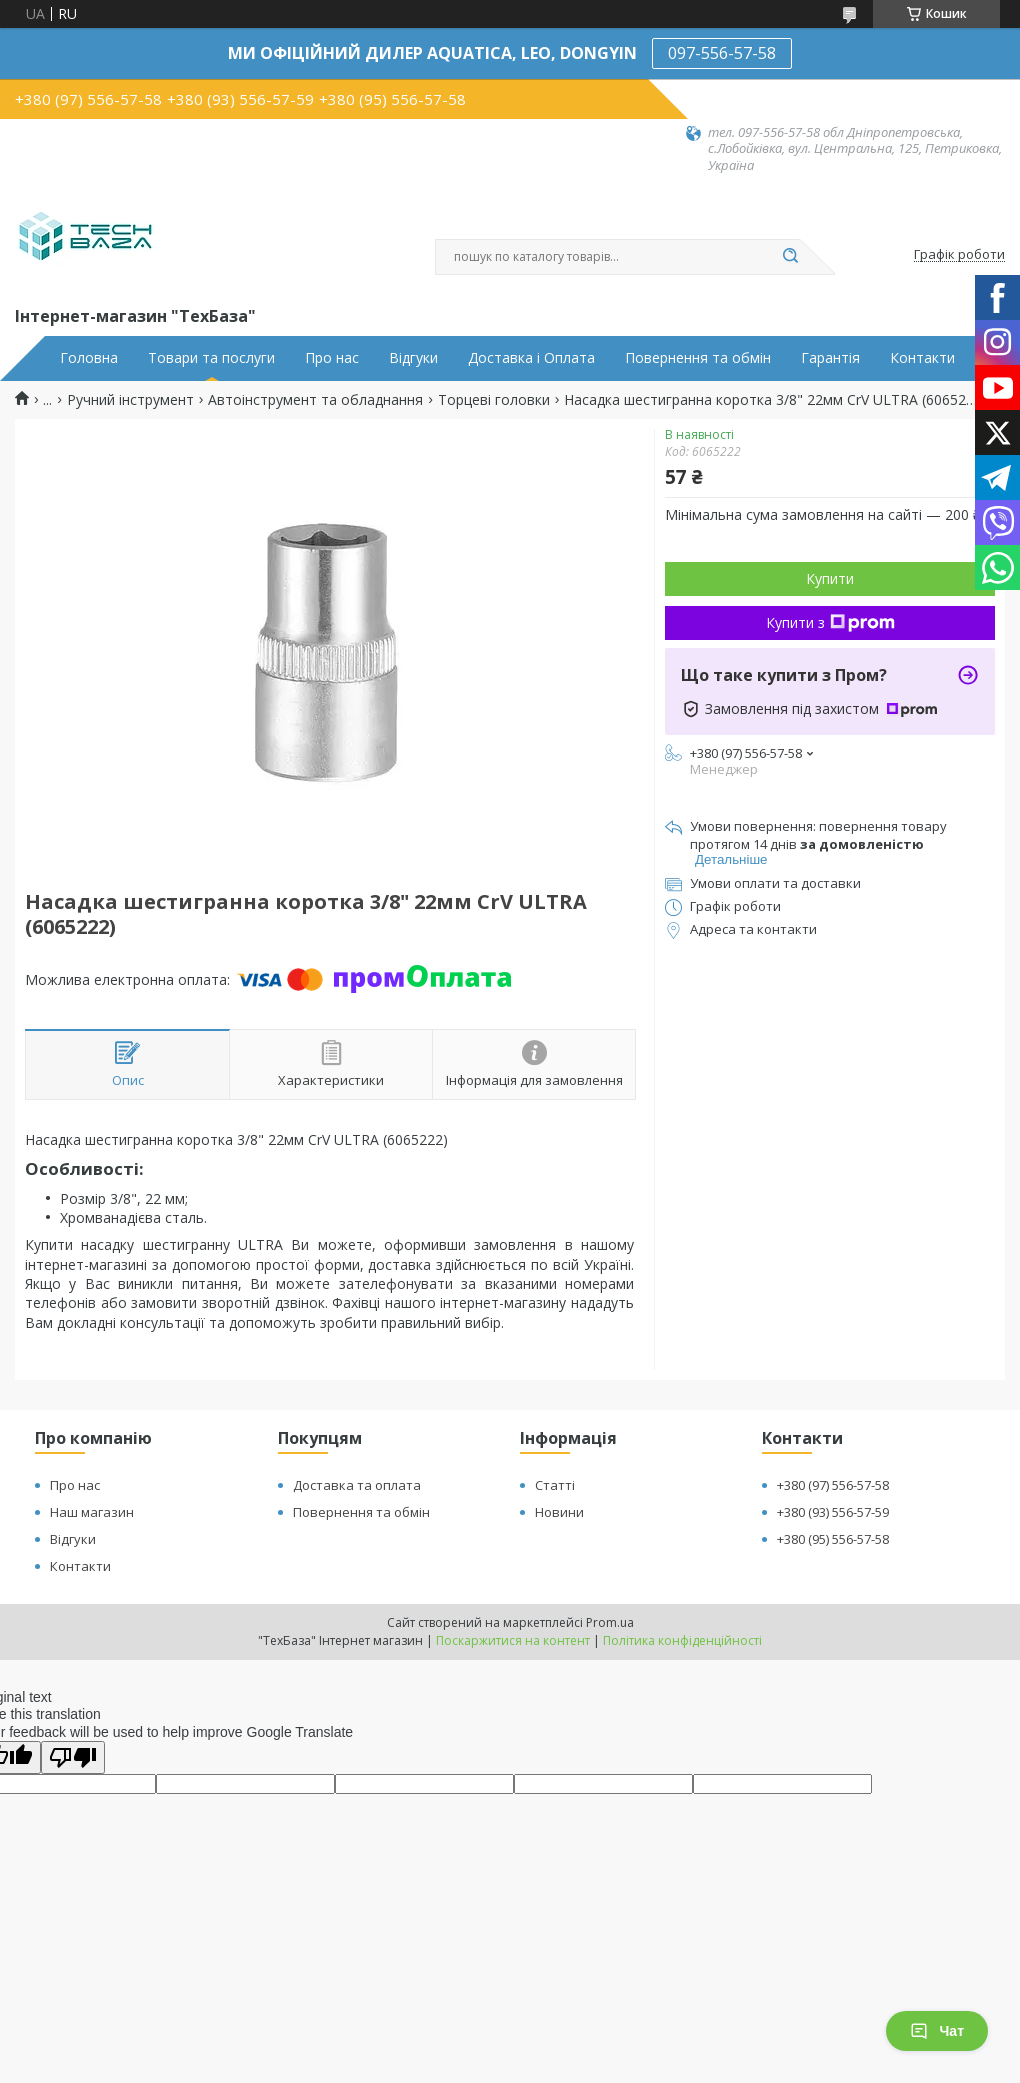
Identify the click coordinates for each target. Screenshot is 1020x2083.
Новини (559, 1512)
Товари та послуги (211, 358)
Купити (830, 578)
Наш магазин (92, 1512)
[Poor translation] (73, 1757)
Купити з (830, 622)
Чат (937, 2031)
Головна (89, 358)
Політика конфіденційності (682, 1640)
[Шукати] (790, 257)
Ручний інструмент (130, 400)
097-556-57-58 (722, 53)
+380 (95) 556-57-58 (833, 1539)
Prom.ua (610, 1622)
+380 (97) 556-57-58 (833, 1485)
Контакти (922, 358)
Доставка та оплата (357, 1485)
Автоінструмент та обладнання (315, 400)
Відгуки (413, 358)
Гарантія (830, 358)
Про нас (332, 358)
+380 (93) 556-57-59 (833, 1512)
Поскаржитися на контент (513, 1640)
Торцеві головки (494, 400)
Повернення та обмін (698, 358)
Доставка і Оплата (531, 358)
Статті (555, 1485)
